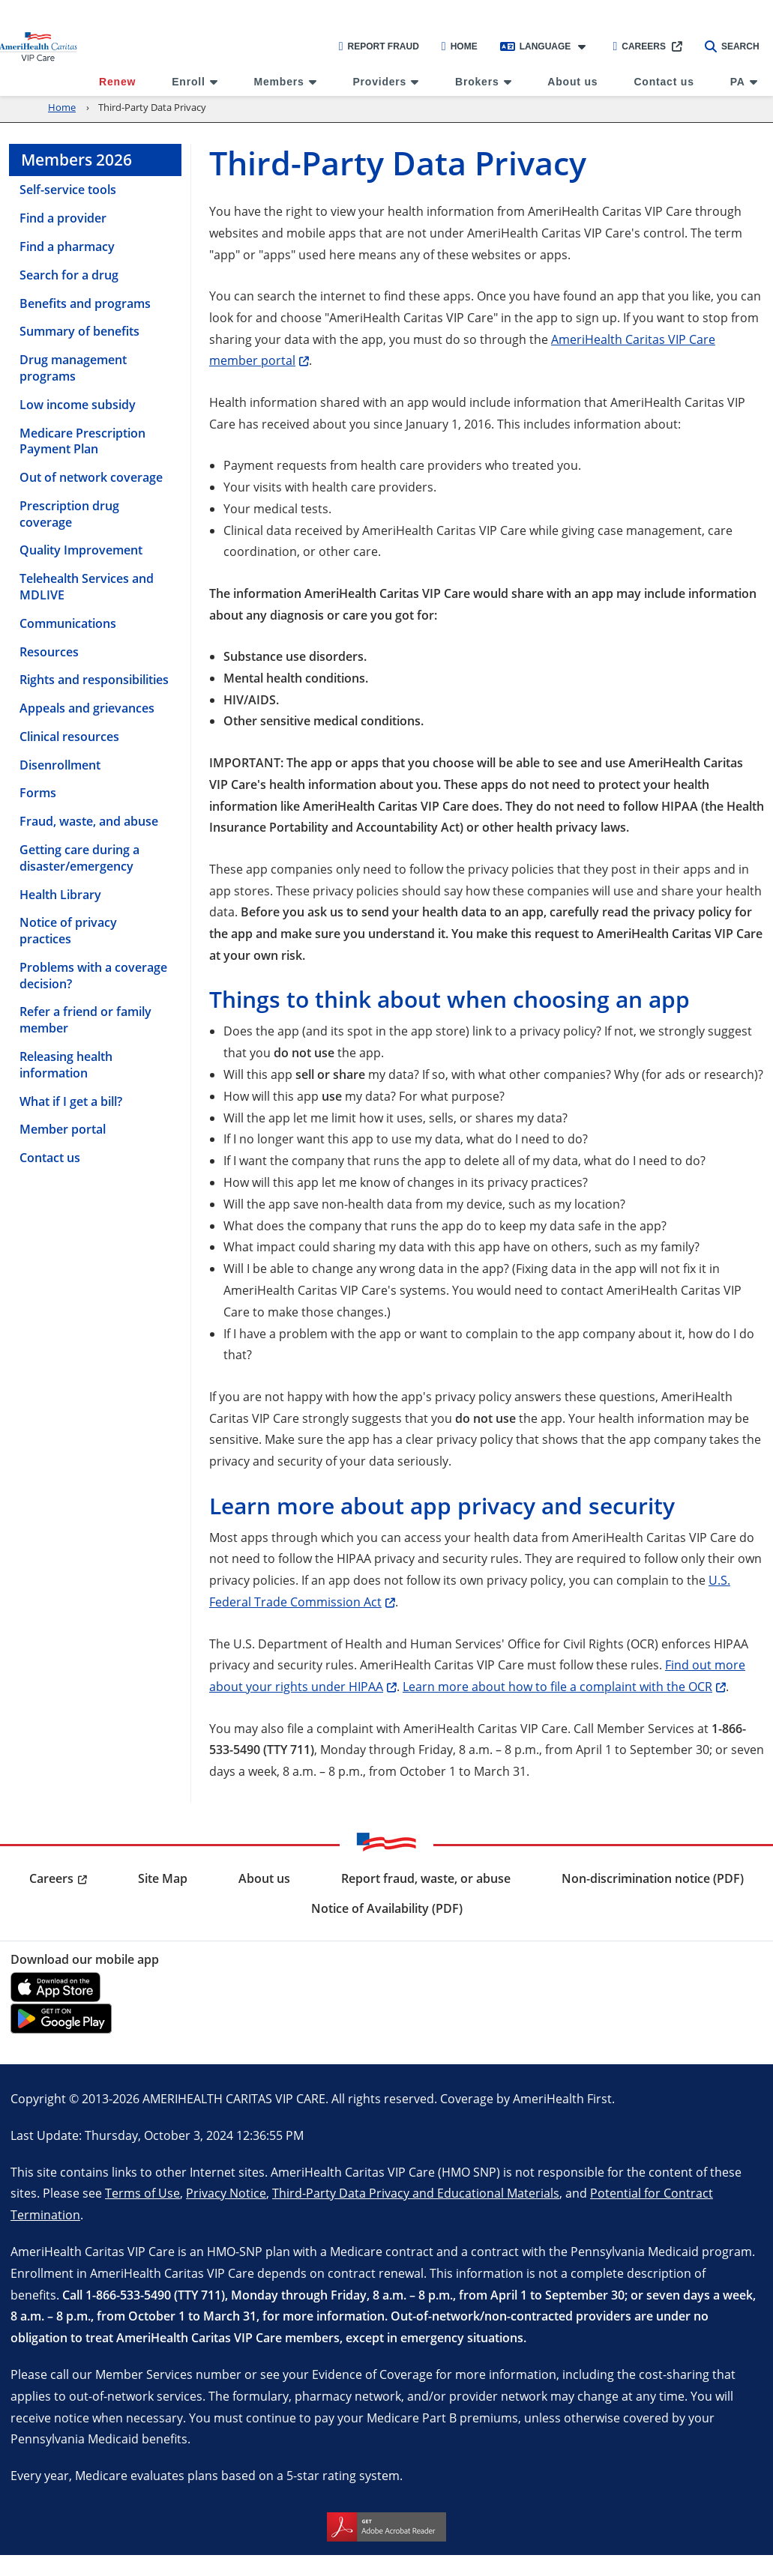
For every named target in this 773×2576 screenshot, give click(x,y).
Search (732, 46)
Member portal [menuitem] (62, 1129)
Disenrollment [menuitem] (59, 765)
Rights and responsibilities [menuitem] (94, 679)
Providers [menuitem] (379, 82)
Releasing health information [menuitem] (65, 1064)
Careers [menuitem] (51, 1878)
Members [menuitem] (279, 82)
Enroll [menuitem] (188, 82)
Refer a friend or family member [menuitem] (85, 1019)
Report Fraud (379, 46)
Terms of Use (142, 2193)
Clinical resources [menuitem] (69, 736)
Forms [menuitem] (37, 792)
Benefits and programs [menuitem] (85, 303)
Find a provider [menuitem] (62, 218)
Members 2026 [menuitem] (76, 159)
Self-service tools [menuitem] (67, 189)
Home (460, 46)
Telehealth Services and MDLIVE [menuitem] (86, 586)
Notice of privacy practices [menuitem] (68, 930)
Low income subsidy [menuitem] (77, 404)
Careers (639, 46)
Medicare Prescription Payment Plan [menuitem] (82, 441)
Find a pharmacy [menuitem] (67, 246)
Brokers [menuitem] (477, 82)
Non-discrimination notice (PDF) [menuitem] (653, 1878)
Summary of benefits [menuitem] (79, 331)
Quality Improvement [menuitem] (80, 550)
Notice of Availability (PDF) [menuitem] (387, 1908)
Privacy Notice (226, 2193)
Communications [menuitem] (67, 623)
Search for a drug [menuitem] (68, 275)
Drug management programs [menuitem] (73, 367)
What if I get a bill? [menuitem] (70, 1101)
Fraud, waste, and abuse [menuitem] (88, 821)
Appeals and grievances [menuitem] (86, 708)
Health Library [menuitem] (60, 894)
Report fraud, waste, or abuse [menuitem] (426, 1878)
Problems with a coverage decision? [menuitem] (93, 975)
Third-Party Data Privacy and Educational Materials (415, 2193)
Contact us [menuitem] (664, 82)
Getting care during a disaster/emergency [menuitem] (79, 857)
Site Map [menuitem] (162, 1878)
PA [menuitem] (737, 82)
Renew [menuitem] (117, 82)
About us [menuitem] (572, 82)
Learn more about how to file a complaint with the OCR (557, 1686)
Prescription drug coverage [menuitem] (69, 514)
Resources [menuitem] (49, 652)
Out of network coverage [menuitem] (91, 477)
